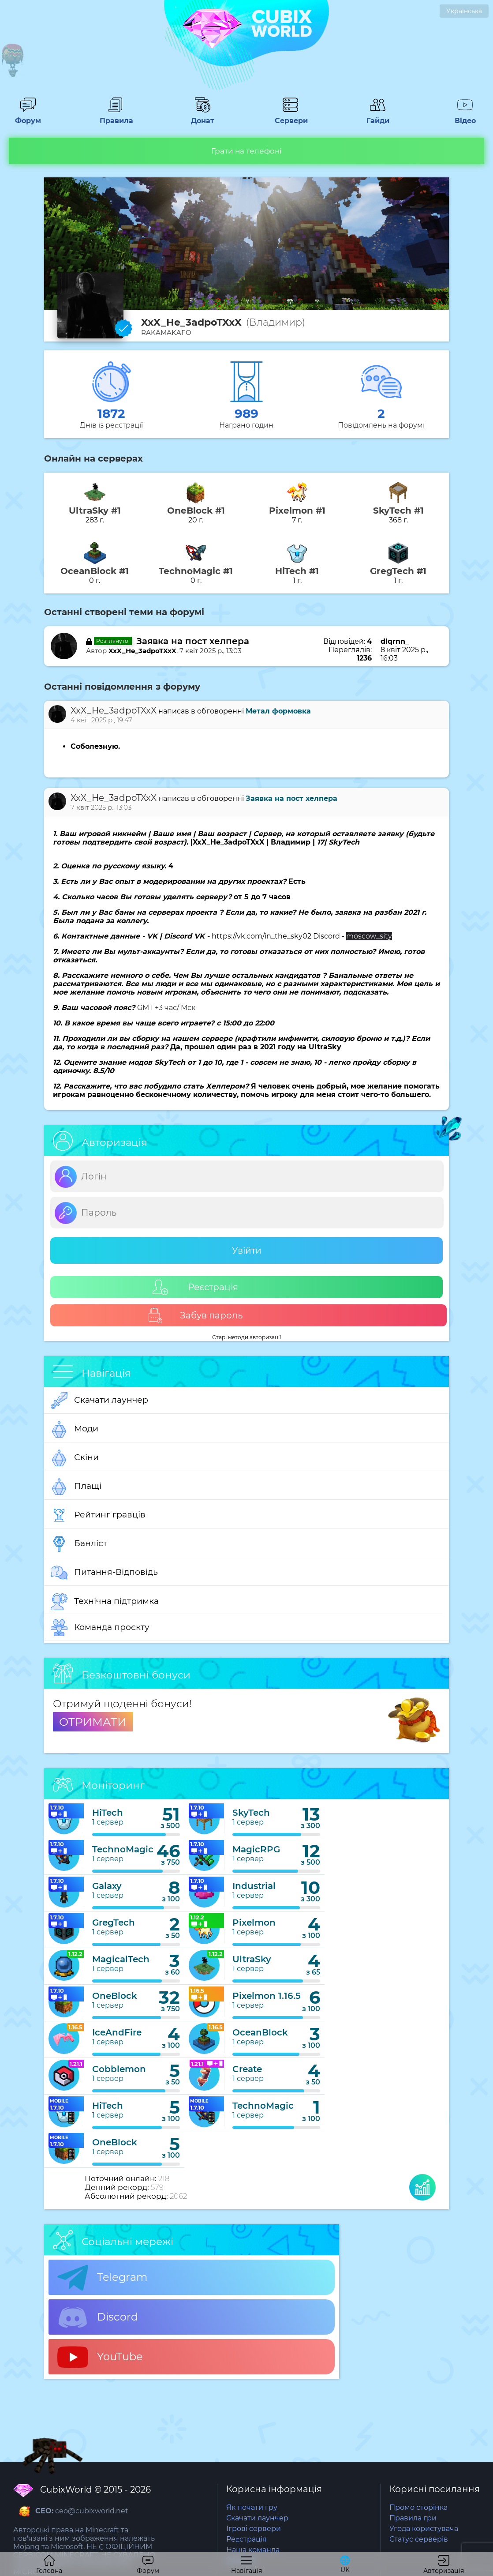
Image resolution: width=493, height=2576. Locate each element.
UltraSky (251, 1959)
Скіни (75, 1457)
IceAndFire (117, 2032)
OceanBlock (260, 2032)
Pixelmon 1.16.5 (266, 1995)
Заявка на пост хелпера (192, 641)
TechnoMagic (122, 1849)
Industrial (254, 1886)
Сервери (290, 116)
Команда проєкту (100, 1627)
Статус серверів (418, 2539)
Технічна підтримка (105, 1601)
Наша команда (253, 2550)
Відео (465, 116)
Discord (97, 2317)
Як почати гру (251, 2507)
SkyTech (251, 1812)
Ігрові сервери (253, 2528)
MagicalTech (120, 1959)
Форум (28, 116)
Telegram (102, 2277)
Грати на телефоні (246, 150)
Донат (203, 116)
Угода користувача (423, 2528)
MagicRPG (256, 1849)
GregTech (113, 1922)
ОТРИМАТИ (93, 1721)
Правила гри (413, 2518)
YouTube (100, 2357)
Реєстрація (195, 1287)
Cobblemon (119, 2069)
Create (247, 2069)
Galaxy (107, 1886)
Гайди (378, 116)
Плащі (76, 1486)
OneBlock (114, 1995)
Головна (49, 2565)
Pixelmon (254, 1922)
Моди (74, 1429)
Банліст (79, 1544)
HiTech (107, 1812)
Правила (115, 116)
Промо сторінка (418, 2507)
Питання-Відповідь (104, 1572)
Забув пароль (195, 1315)
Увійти (246, 1250)
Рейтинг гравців (98, 1515)
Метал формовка (278, 711)
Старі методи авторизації (246, 1337)
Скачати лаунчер (99, 1400)
